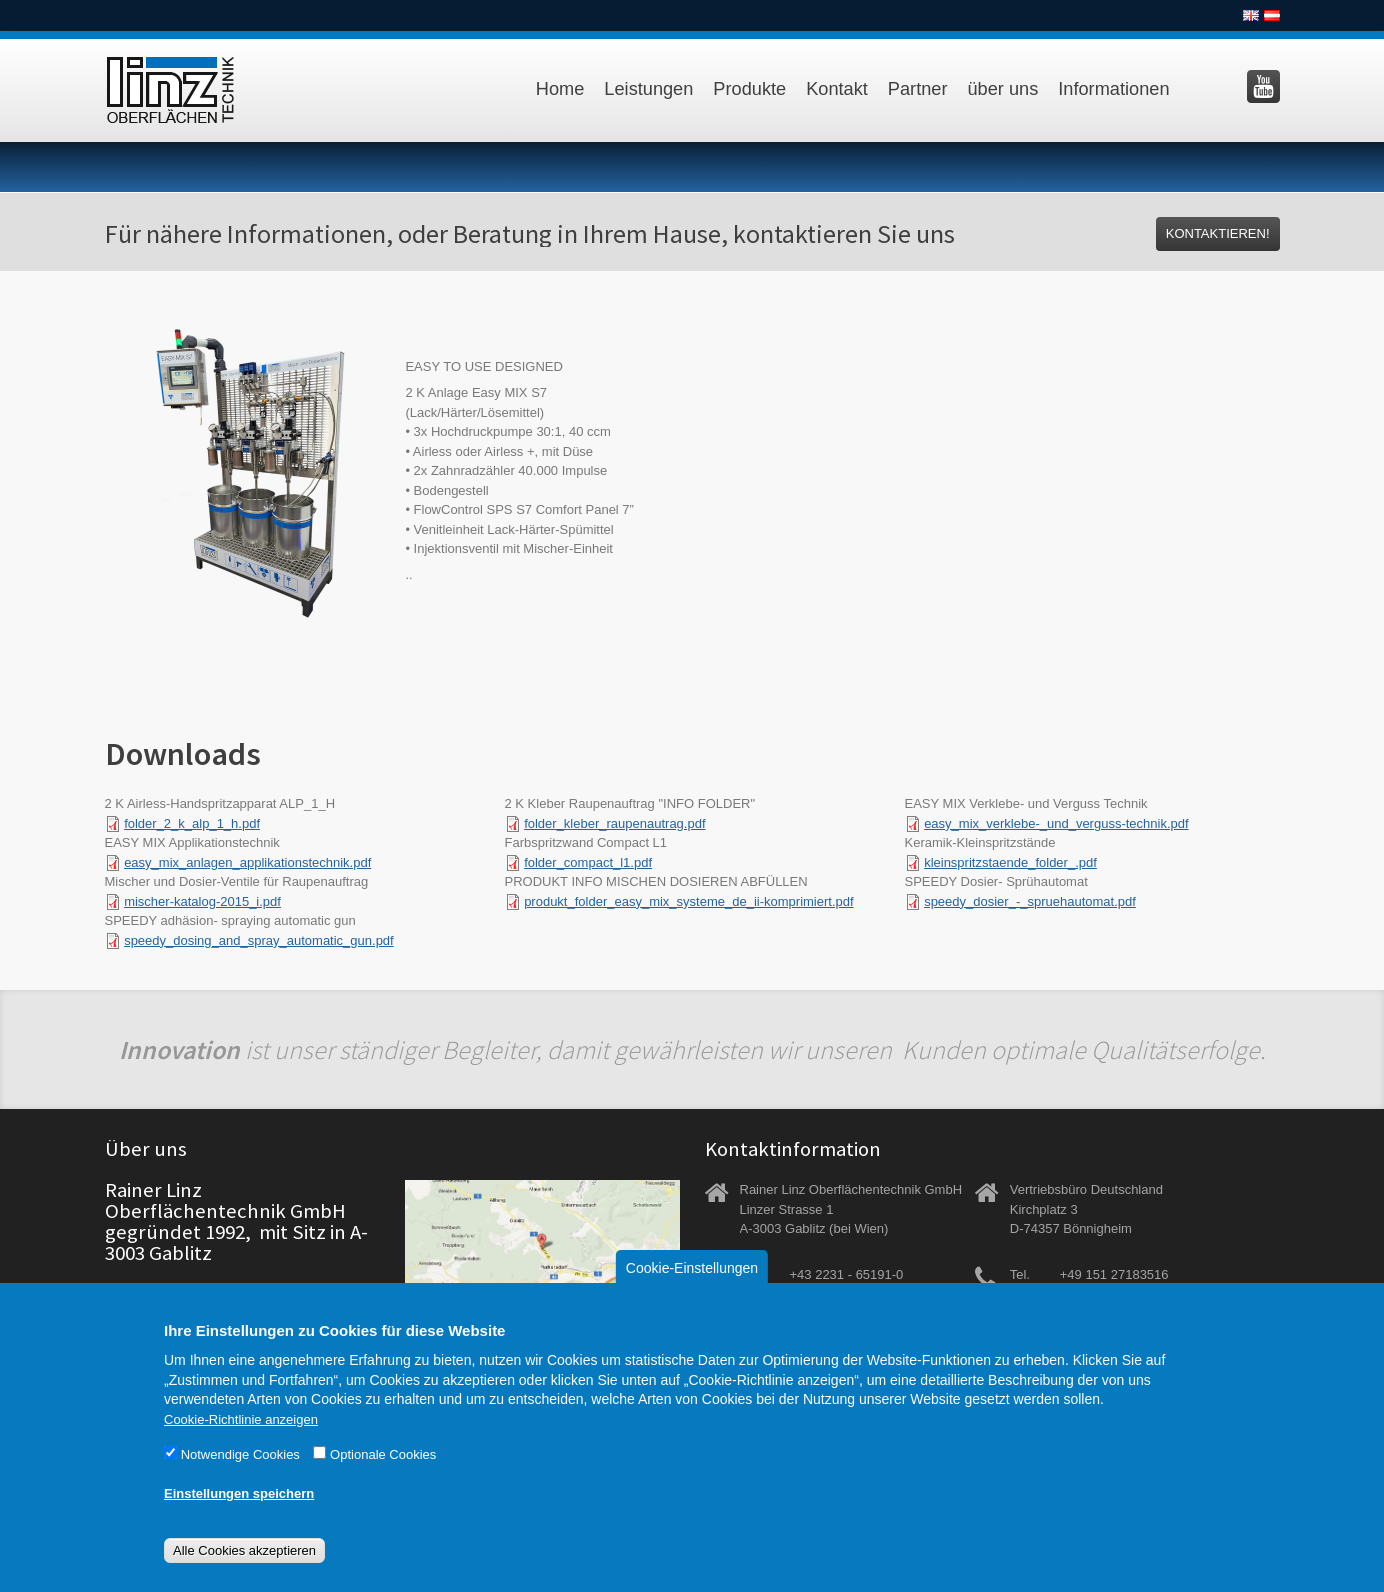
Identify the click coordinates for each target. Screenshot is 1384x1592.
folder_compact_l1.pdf (588, 862)
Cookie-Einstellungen (692, 1292)
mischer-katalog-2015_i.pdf (202, 901)
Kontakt (837, 89)
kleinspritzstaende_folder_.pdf (1010, 862)
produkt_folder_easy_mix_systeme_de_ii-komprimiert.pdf (688, 901)
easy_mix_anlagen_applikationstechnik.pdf (247, 862)
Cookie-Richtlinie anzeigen (241, 1443)
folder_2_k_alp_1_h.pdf (192, 823)
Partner (918, 89)
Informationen (1113, 89)
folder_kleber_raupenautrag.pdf (614, 823)
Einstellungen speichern (239, 1517)
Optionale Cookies (383, 1478)
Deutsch (1272, 15)
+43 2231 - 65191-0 (847, 1274)
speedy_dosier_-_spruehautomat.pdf (1030, 901)
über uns (1003, 89)
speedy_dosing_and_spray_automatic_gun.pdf (259, 940)
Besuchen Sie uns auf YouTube (1263, 86)
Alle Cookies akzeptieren (244, 1574)
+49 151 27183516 (1114, 1274)
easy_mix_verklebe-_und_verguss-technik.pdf (1056, 823)
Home (560, 89)
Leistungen (648, 89)
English (1251, 15)
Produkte (749, 89)
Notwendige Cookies (240, 1478)
